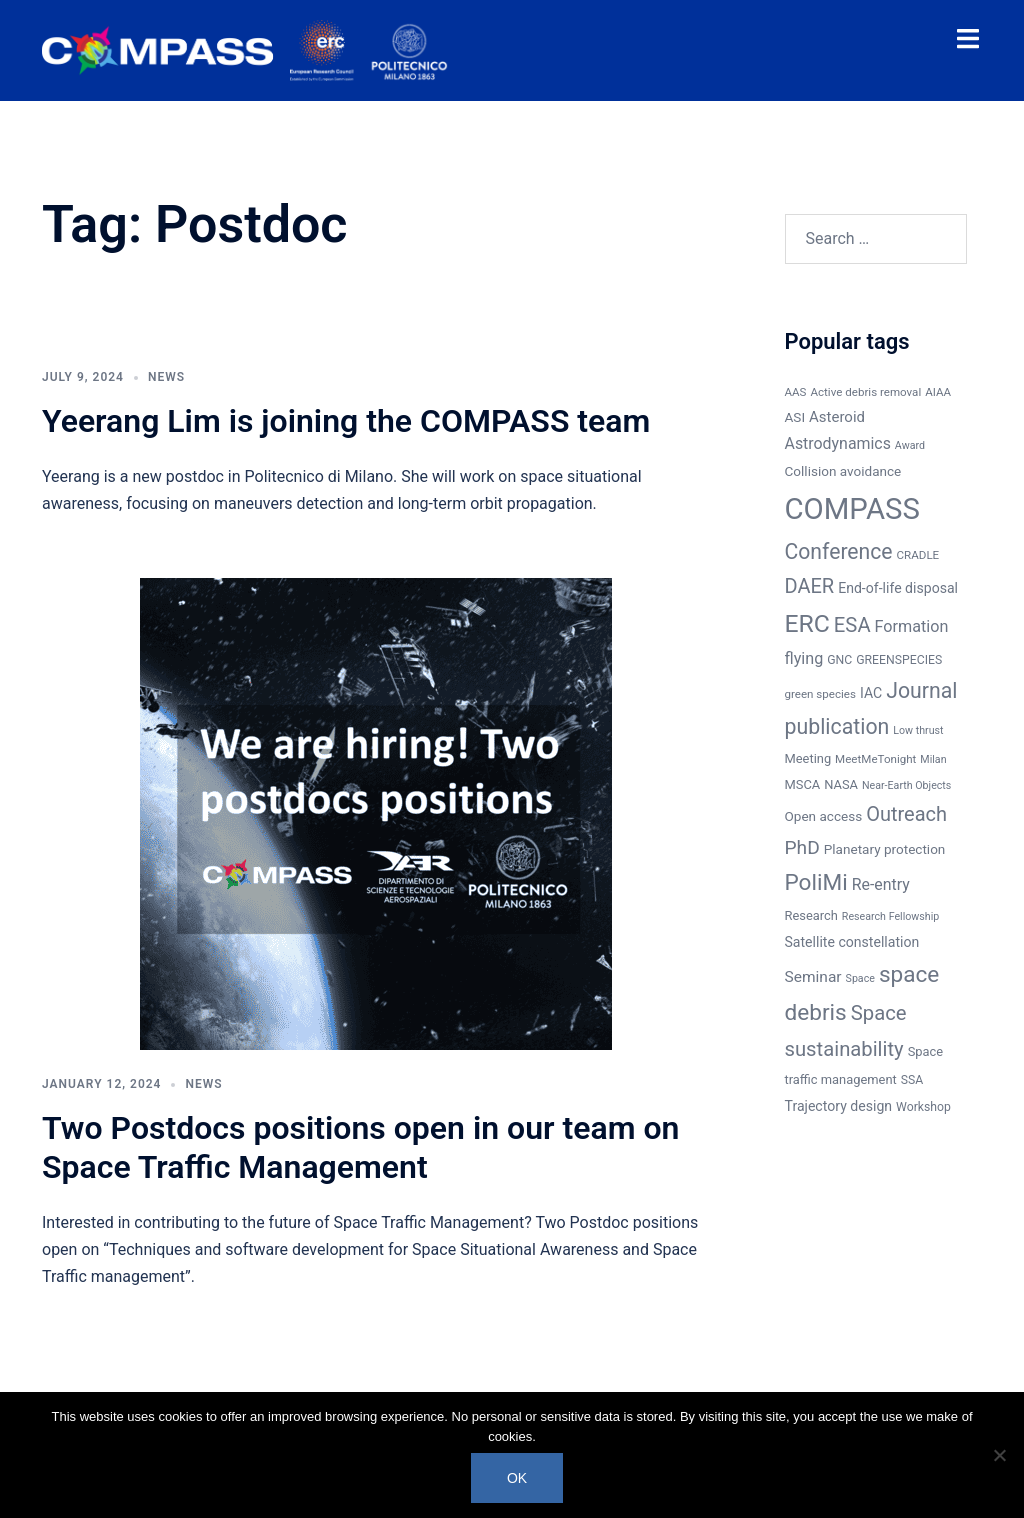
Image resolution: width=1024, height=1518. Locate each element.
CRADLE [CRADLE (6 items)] (918, 555)
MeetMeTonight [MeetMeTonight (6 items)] (875, 759)
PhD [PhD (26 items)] (802, 847)
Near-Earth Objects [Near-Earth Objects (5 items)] (906, 785)
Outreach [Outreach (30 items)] (906, 814)
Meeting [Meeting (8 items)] (808, 758)
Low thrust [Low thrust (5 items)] (918, 730)
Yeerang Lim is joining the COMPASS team (346, 421)
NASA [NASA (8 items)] (841, 784)
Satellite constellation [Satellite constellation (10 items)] (852, 942)
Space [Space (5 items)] (860, 978)
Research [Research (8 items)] (811, 915)
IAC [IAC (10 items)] (871, 693)
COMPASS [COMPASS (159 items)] (852, 509)
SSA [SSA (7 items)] (912, 1080)
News (166, 377)
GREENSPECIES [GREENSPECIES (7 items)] (899, 660)
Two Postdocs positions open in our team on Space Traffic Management (360, 1147)
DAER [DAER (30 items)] (810, 586)
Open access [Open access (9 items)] (824, 816)
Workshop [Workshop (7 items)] (923, 1107)
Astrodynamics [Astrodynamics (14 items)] (838, 443)
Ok (517, 1478)
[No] (999, 1455)
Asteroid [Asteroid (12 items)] (837, 417)
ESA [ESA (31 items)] (852, 625)
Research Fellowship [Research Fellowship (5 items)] (890, 916)
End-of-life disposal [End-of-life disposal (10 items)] (898, 588)
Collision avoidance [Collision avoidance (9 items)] (843, 471)
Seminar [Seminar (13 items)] (813, 977)
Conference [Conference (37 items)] (839, 551)
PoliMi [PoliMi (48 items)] (816, 882)
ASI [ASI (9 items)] (795, 417)
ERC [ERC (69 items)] (807, 623)
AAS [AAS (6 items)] (796, 392)
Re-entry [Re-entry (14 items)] (881, 884)
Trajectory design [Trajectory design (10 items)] (839, 1106)
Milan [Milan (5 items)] (933, 759)
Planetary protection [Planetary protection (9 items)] (885, 849)
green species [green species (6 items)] (820, 694)
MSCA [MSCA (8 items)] (803, 784)
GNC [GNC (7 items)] (839, 660)
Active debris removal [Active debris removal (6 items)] (865, 392)
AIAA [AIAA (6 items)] (938, 392)
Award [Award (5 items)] (910, 445)
